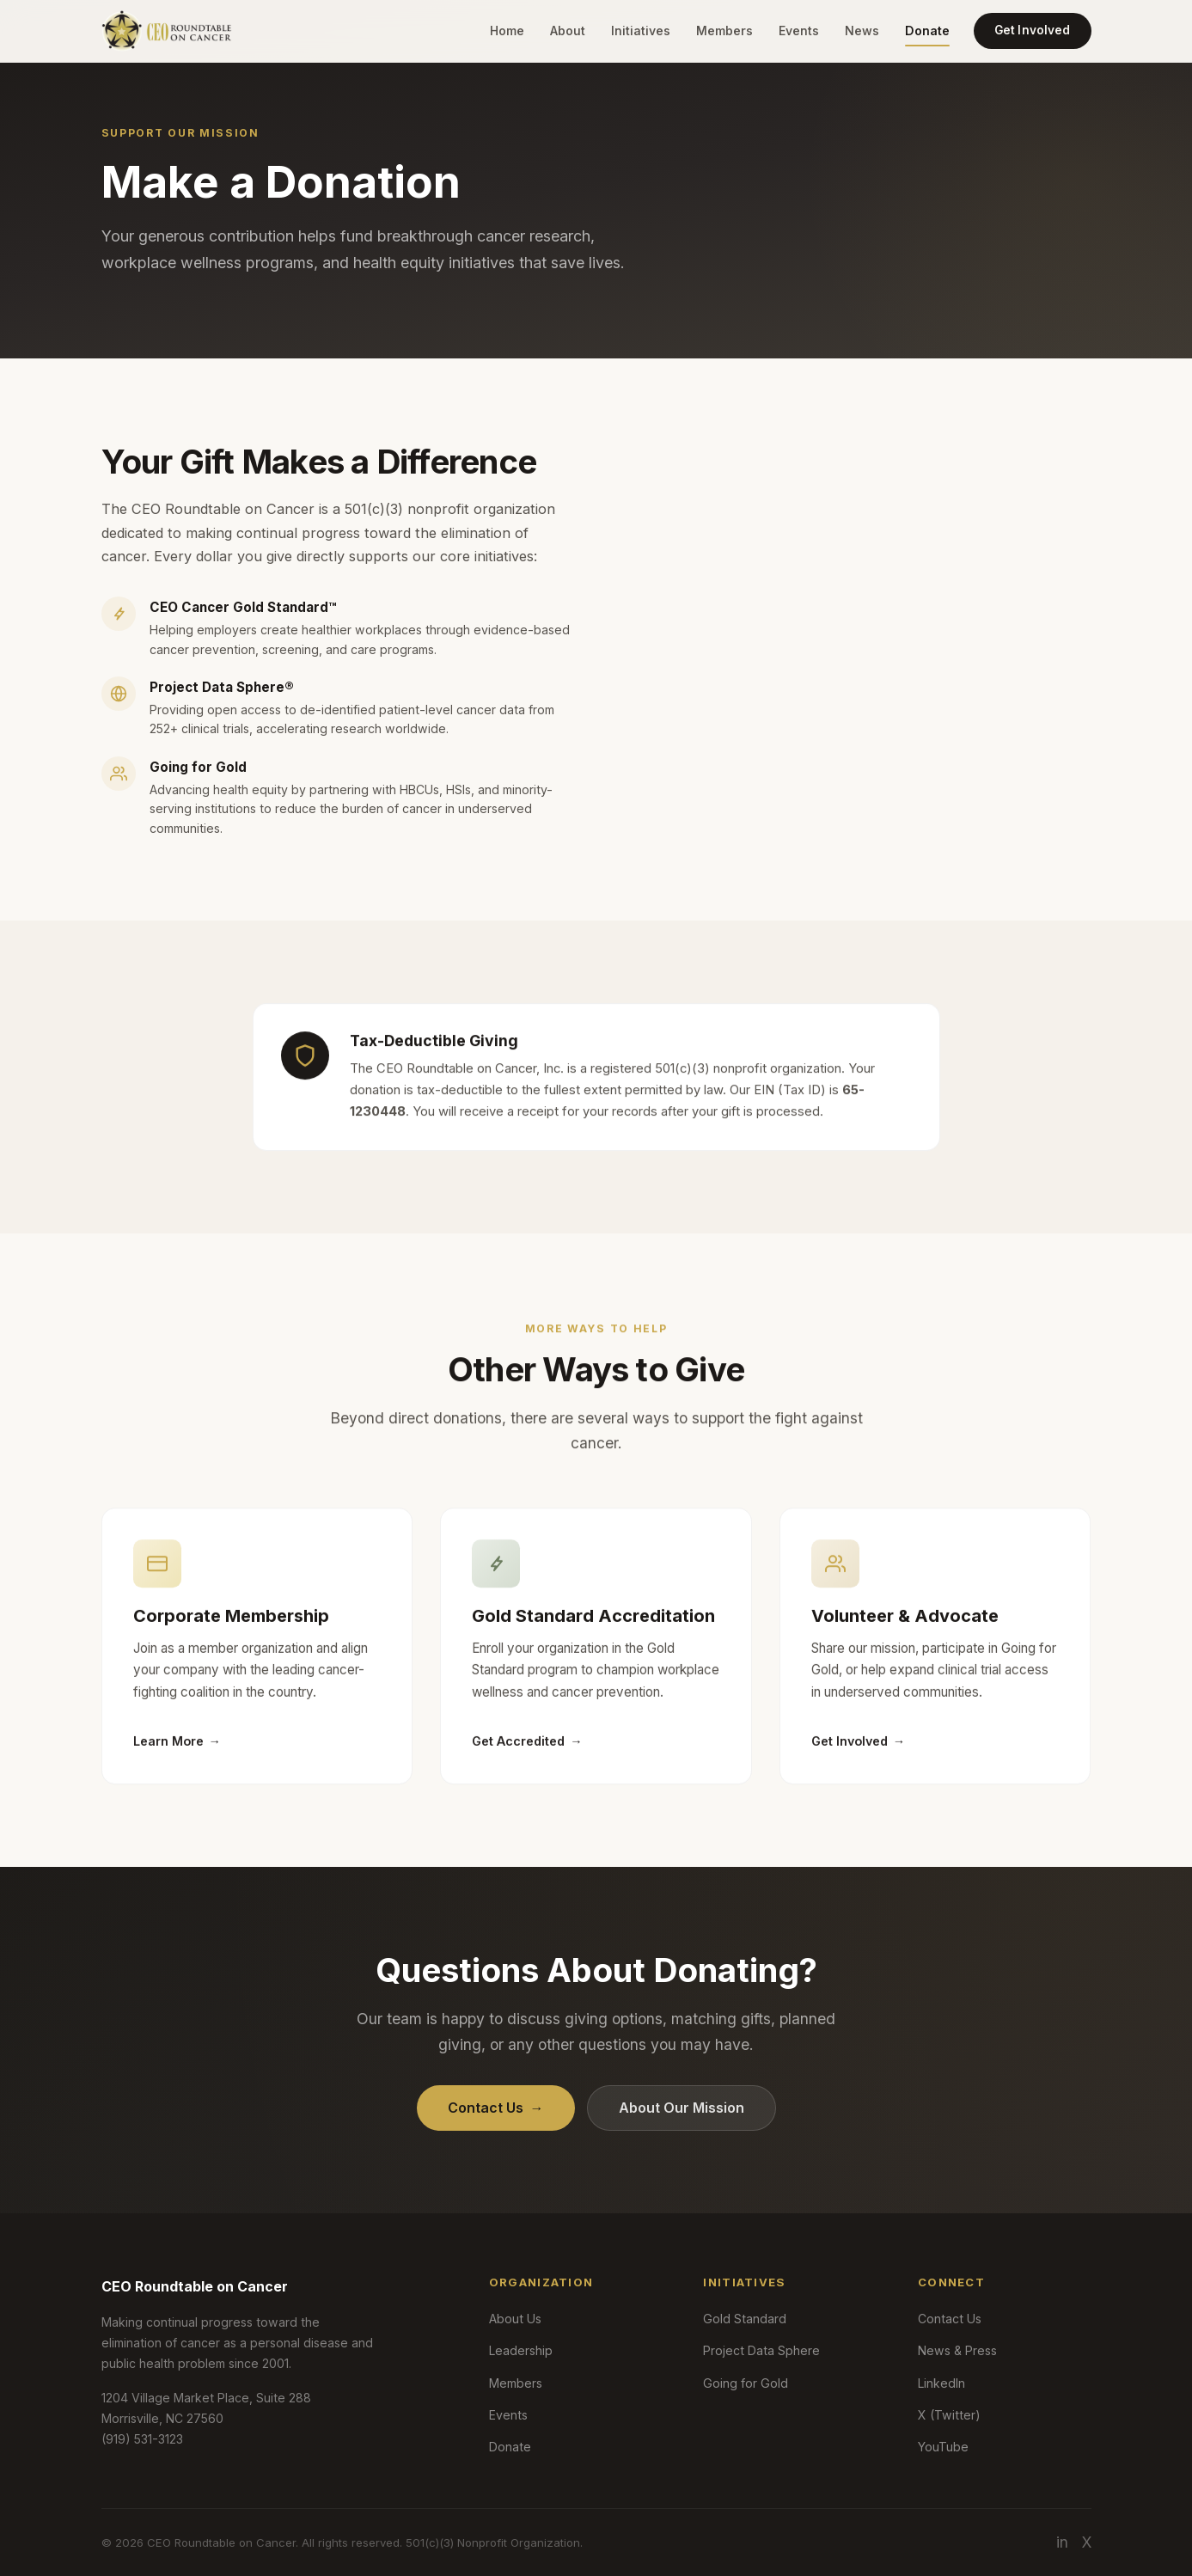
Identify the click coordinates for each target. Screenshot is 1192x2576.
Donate (927, 30)
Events (799, 30)
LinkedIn (941, 2383)
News (862, 30)
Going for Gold (745, 2383)
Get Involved (1032, 30)
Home (507, 30)
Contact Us (496, 2107)
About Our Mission (681, 2107)
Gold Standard (744, 2318)
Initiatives (640, 30)
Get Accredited (527, 1753)
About (567, 30)
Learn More (177, 1753)
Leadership (521, 2350)
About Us (515, 2318)
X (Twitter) (949, 2415)
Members (724, 30)
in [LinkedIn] (1062, 2542)
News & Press (957, 2350)
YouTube (943, 2446)
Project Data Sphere (761, 2350)
